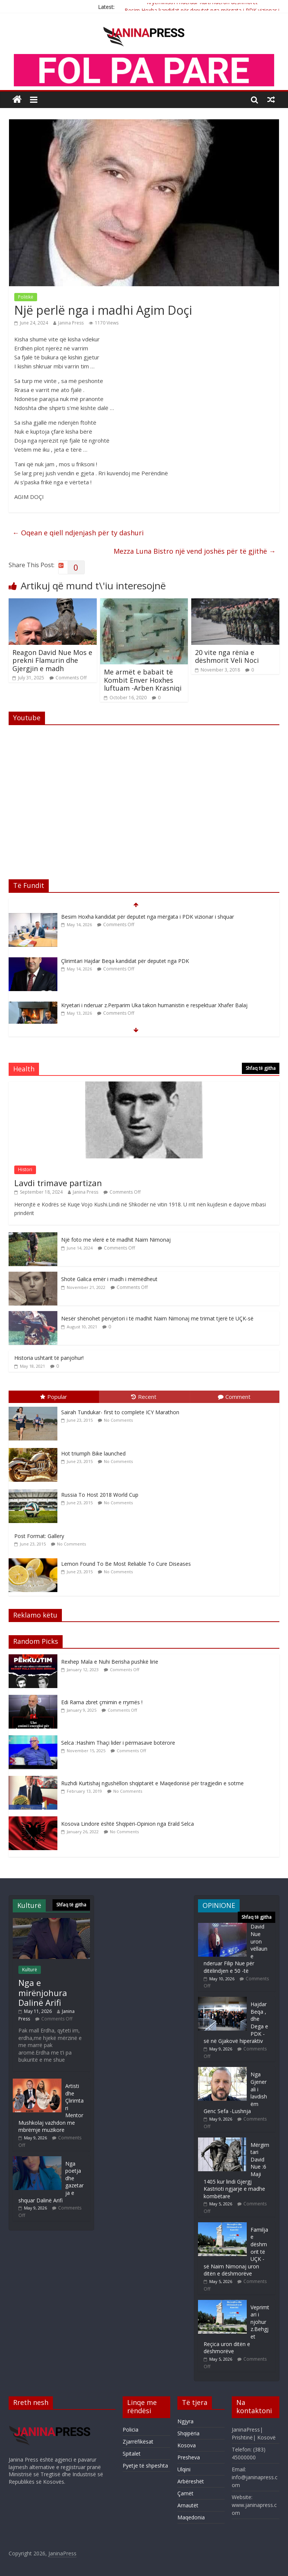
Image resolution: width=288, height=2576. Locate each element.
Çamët (185, 2493)
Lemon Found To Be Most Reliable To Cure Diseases (126, 1563)
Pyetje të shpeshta (145, 2465)
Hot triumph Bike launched (93, 1453)
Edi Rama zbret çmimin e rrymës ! (101, 1702)
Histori (25, 1169)
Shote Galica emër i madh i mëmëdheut (109, 1279)
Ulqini (183, 2469)
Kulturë (29, 1969)
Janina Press (71, 323)
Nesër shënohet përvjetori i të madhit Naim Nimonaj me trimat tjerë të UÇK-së (157, 1318)
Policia (130, 2429)
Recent (143, 1396)
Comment (234, 1396)
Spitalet (132, 2453)
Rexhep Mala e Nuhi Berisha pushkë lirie (109, 1661)
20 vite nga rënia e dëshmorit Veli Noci (227, 656)
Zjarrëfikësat (138, 2441)
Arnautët (187, 2505)
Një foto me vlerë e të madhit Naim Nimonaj (116, 1239)
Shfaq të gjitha (261, 1068)
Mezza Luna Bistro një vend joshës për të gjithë (195, 551)
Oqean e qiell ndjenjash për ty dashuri (78, 532)
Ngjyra (185, 2421)
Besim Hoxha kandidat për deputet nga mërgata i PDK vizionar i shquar (147, 916)
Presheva (188, 2457)
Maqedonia (191, 2517)
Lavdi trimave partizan (58, 1182)
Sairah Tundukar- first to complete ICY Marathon (120, 1412)
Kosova (186, 2445)
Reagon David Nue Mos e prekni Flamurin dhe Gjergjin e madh (52, 660)
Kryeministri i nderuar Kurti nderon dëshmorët (202, 4)
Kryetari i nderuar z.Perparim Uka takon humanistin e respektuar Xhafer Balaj (154, 1005)
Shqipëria (188, 2433)
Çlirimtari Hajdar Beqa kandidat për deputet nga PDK (125, 960)
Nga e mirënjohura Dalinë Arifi (42, 1992)
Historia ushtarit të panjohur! (49, 1357)
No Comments (118, 1420)
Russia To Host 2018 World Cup (99, 1494)
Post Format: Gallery (39, 1536)
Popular (53, 1396)
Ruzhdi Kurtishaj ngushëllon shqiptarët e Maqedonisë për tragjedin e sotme (152, 1783)
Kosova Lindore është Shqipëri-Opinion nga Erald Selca (127, 1823)
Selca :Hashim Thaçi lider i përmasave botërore (118, 1742)
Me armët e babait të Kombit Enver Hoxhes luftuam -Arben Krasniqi (143, 679)
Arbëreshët (190, 2481)
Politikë (25, 297)
